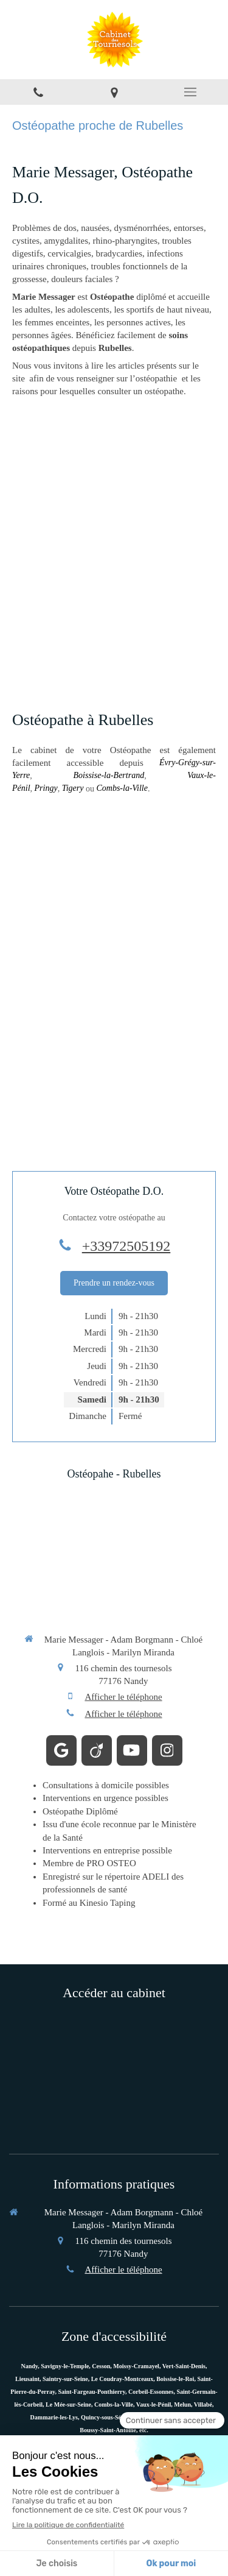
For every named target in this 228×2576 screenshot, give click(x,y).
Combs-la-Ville (122, 788)
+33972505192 (126, 1246)
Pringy (46, 788)
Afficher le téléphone (123, 1697)
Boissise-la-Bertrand (109, 775)
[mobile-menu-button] (190, 92)
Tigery (73, 788)
